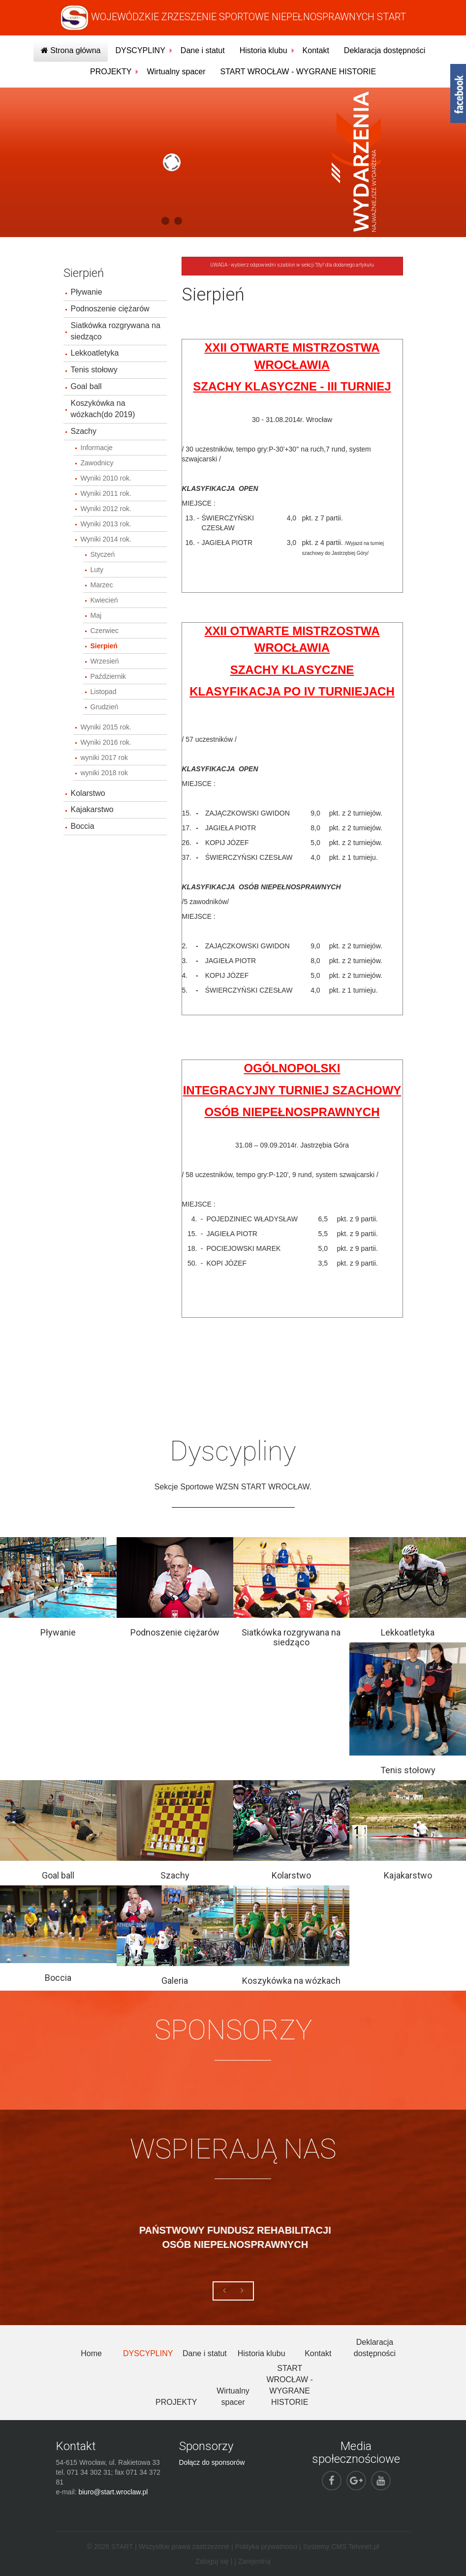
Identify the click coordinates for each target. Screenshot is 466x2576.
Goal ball (86, 386)
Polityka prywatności (266, 2546)
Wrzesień (105, 661)
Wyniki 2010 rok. (106, 478)
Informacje (97, 448)
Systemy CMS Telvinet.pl (341, 2546)
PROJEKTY (110, 71)
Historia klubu (263, 50)
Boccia (82, 826)
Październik (108, 676)
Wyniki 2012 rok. (106, 509)
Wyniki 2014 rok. (106, 539)
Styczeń (103, 554)
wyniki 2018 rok (104, 773)
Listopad (104, 692)
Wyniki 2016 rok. (106, 742)
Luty (97, 570)
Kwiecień (104, 600)
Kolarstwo (88, 793)
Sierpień (104, 646)
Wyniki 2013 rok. (106, 524)
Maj (96, 615)
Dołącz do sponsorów (212, 2462)
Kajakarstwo (92, 809)
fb (458, 93)
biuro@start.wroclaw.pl (113, 2492)
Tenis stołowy (94, 369)
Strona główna (71, 50)
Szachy (83, 431)
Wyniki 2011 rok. (106, 493)
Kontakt (316, 50)
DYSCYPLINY (140, 50)
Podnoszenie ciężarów (110, 308)
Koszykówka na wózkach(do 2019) (103, 409)
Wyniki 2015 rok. (106, 727)
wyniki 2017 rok (104, 757)
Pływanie (86, 292)
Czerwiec (105, 631)
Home (91, 2353)
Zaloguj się (212, 2561)
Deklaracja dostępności (384, 50)
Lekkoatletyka (95, 353)
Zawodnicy (97, 463)
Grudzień (105, 707)
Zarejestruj (254, 2561)
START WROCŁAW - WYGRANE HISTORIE (298, 71)
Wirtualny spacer (176, 71)
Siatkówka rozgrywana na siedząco (115, 331)
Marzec (102, 585)
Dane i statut (203, 50)
